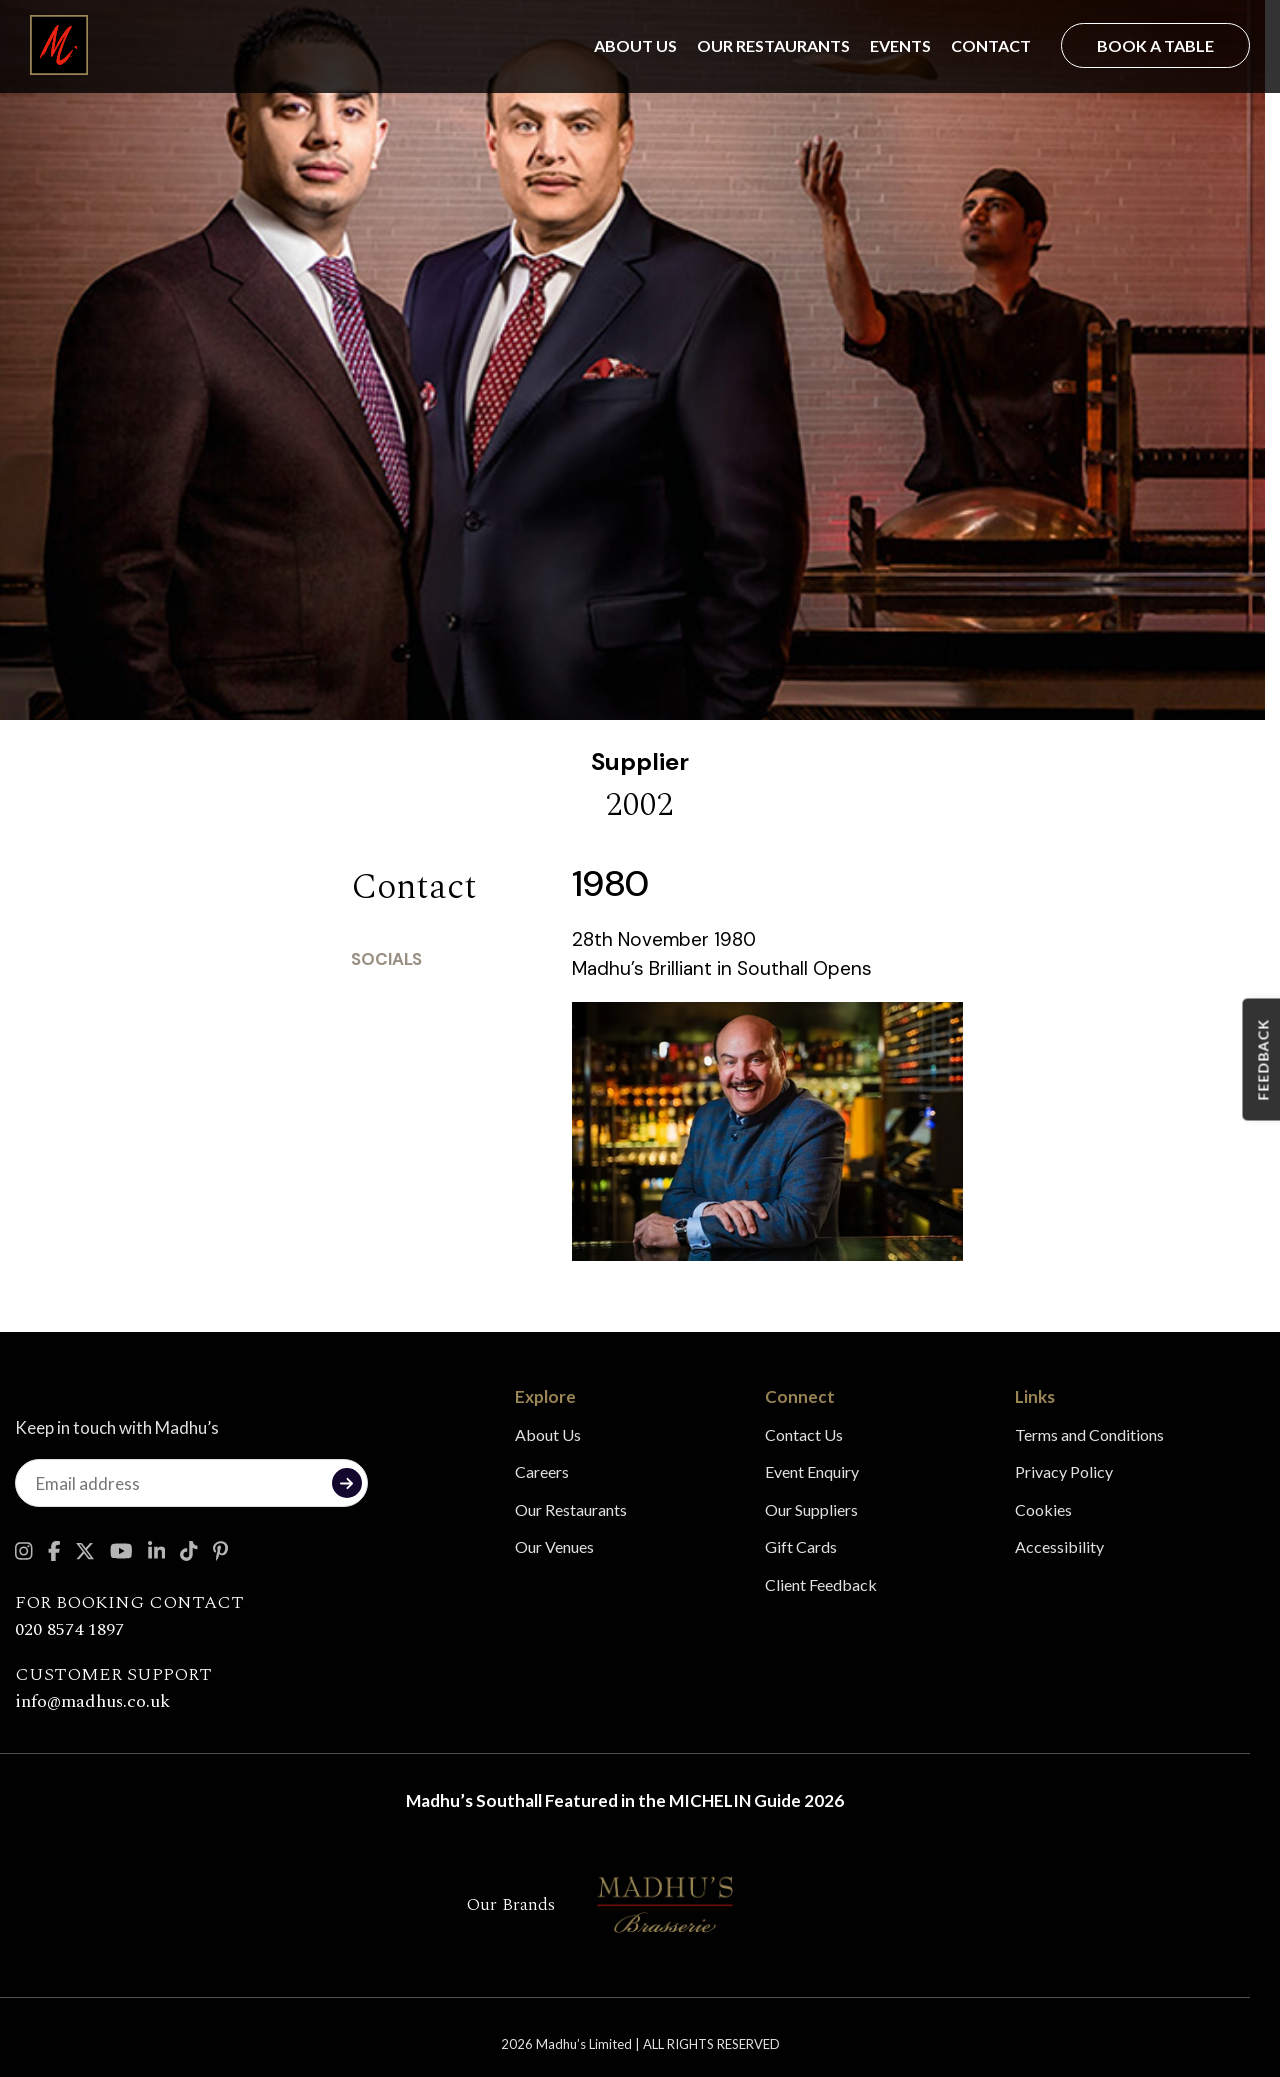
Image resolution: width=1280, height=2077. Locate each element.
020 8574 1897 (69, 1629)
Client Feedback (821, 1584)
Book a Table (1155, 45)
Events (900, 45)
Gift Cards (801, 1546)
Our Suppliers (811, 1509)
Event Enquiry (812, 1471)
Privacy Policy (1064, 1471)
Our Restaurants (773, 45)
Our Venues (554, 1546)
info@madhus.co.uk (92, 1701)
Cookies (1043, 1509)
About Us (635, 45)
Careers (542, 1471)
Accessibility (1059, 1546)
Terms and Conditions (1089, 1434)
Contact (991, 45)
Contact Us (804, 1434)
